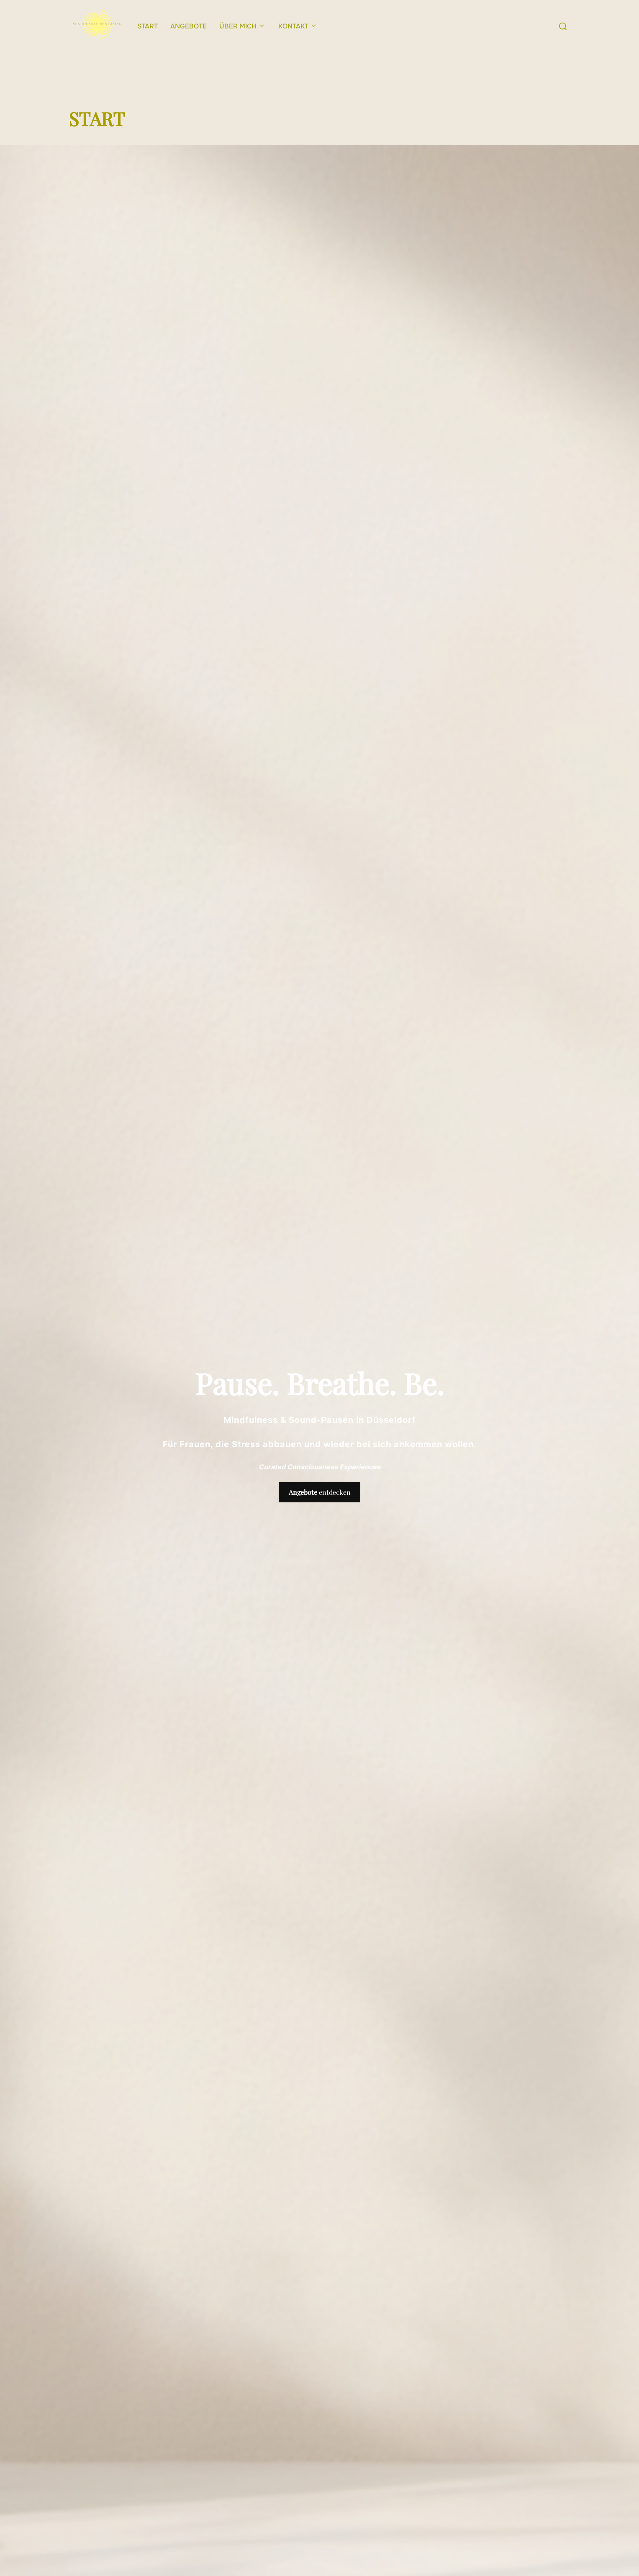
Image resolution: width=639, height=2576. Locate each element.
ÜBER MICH (242, 26)
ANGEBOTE (188, 26)
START (147, 26)
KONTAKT (298, 26)
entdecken (320, 1508)
